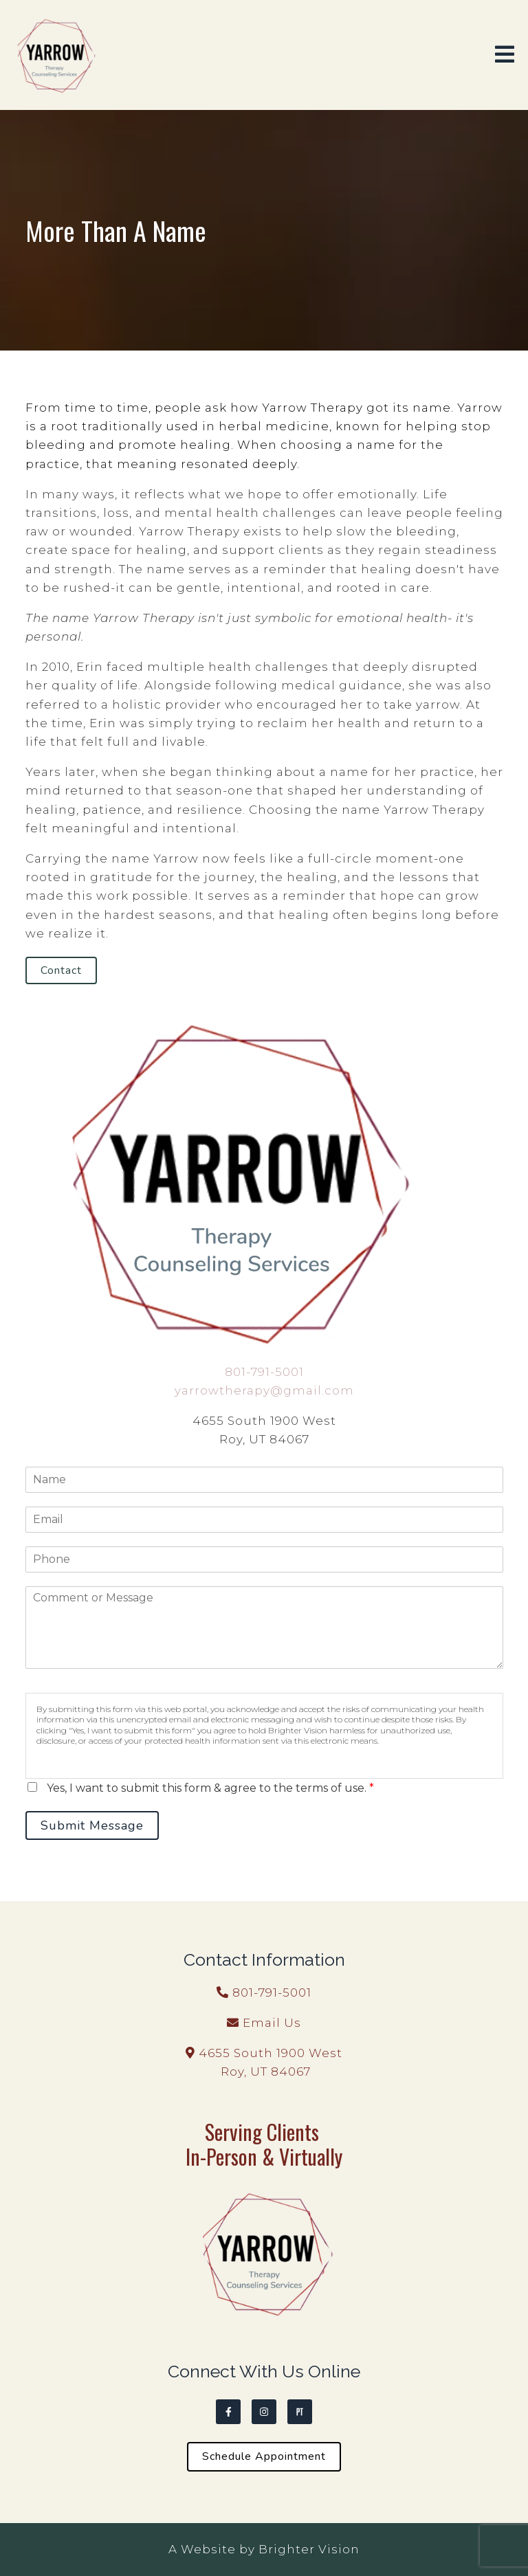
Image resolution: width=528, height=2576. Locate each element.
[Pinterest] (299, 2411)
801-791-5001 (264, 1372)
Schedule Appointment (264, 2456)
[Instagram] (264, 2411)
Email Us (272, 2023)
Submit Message (92, 1825)
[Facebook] (228, 2411)
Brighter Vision (309, 2549)
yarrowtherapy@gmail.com (264, 1390)
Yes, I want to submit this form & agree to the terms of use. (210, 1788)
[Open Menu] (504, 55)
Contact (61, 970)
